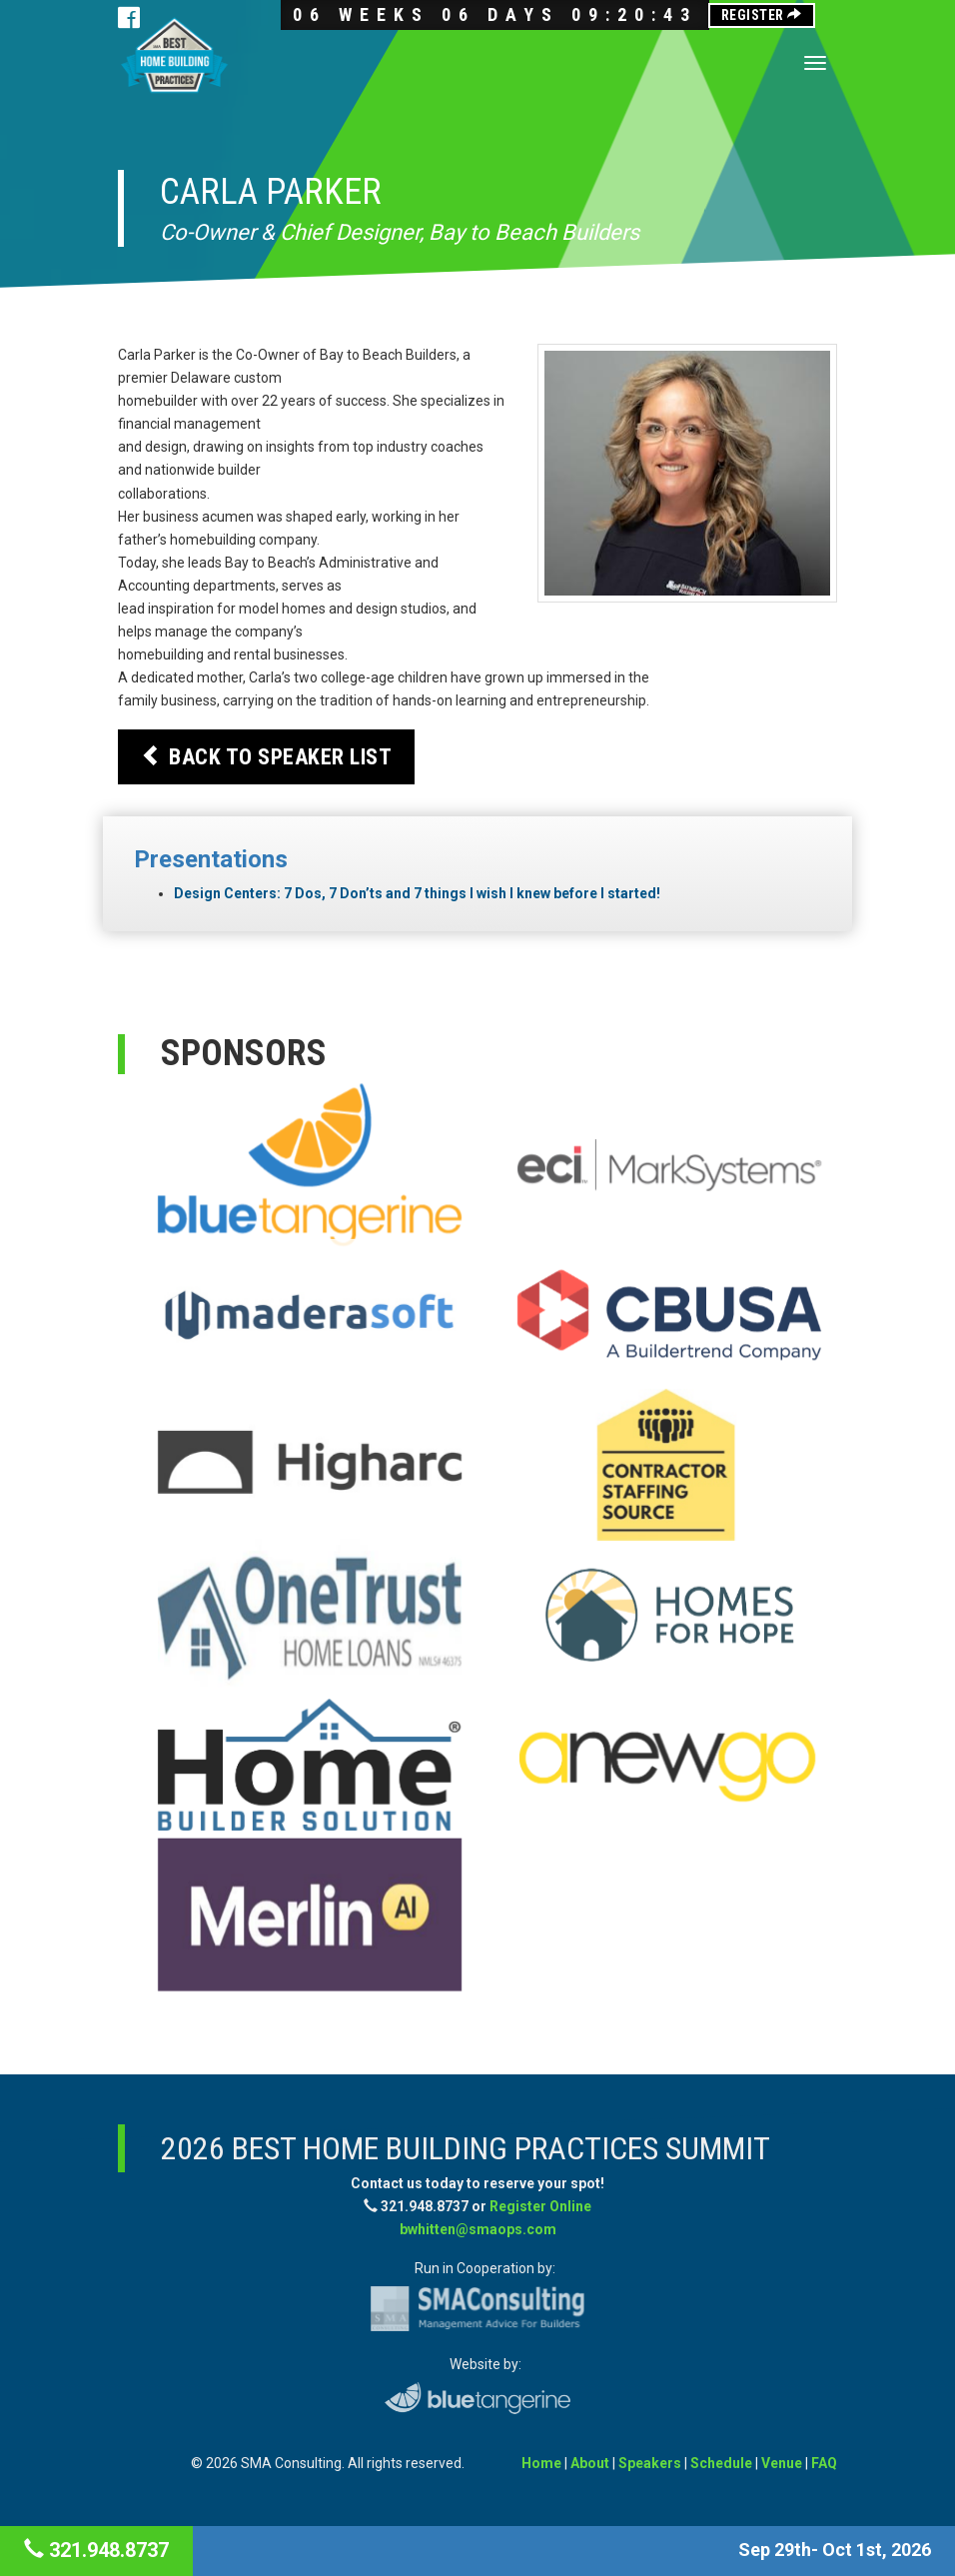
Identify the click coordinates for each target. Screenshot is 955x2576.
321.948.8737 (96, 2550)
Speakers (649, 2463)
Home (541, 2463)
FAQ (824, 2463)
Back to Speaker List (266, 756)
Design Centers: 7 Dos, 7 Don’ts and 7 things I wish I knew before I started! (417, 893)
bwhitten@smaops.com (478, 2229)
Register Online (540, 2206)
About (589, 2463)
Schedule (721, 2463)
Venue (781, 2463)
